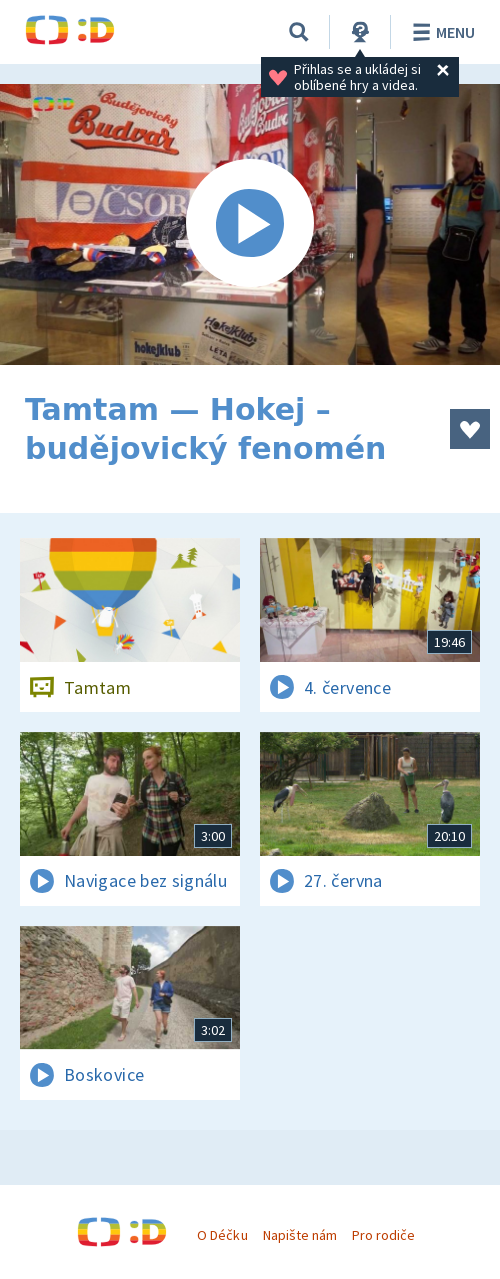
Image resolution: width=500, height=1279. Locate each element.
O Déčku (222, 1235)
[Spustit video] (250, 224)
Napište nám (300, 1235)
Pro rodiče (383, 1235)
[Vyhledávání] (299, 32)
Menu (440, 32)
